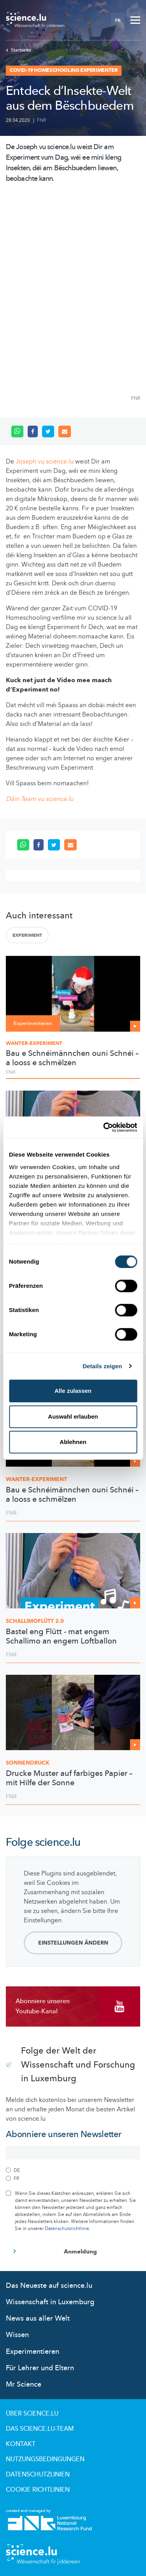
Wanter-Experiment (34, 1043)
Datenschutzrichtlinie (67, 2228)
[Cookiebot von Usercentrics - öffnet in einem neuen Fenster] (104, 1127)
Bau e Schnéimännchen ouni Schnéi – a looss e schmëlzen (72, 1058)
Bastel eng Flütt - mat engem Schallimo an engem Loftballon (61, 1636)
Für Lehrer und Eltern (40, 2368)
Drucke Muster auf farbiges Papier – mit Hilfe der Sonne (69, 1778)
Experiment (27, 935)
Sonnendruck (27, 1763)
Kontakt (20, 2444)
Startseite (18, 50)
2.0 (35, 1621)
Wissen (17, 2335)
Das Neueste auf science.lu (49, 2286)
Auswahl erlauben (73, 1416)
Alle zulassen (73, 1390)
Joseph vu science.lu (45, 461)
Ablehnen (73, 1442)
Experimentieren (32, 2352)
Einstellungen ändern (73, 1943)
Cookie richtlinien (38, 2489)
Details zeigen (102, 1366)
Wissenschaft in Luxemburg (50, 2302)
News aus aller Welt (38, 2318)
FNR (41, 120)
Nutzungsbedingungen (45, 2459)
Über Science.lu (32, 2413)
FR (118, 20)
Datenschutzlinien (38, 2474)
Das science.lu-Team (40, 2428)
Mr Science (23, 2384)
